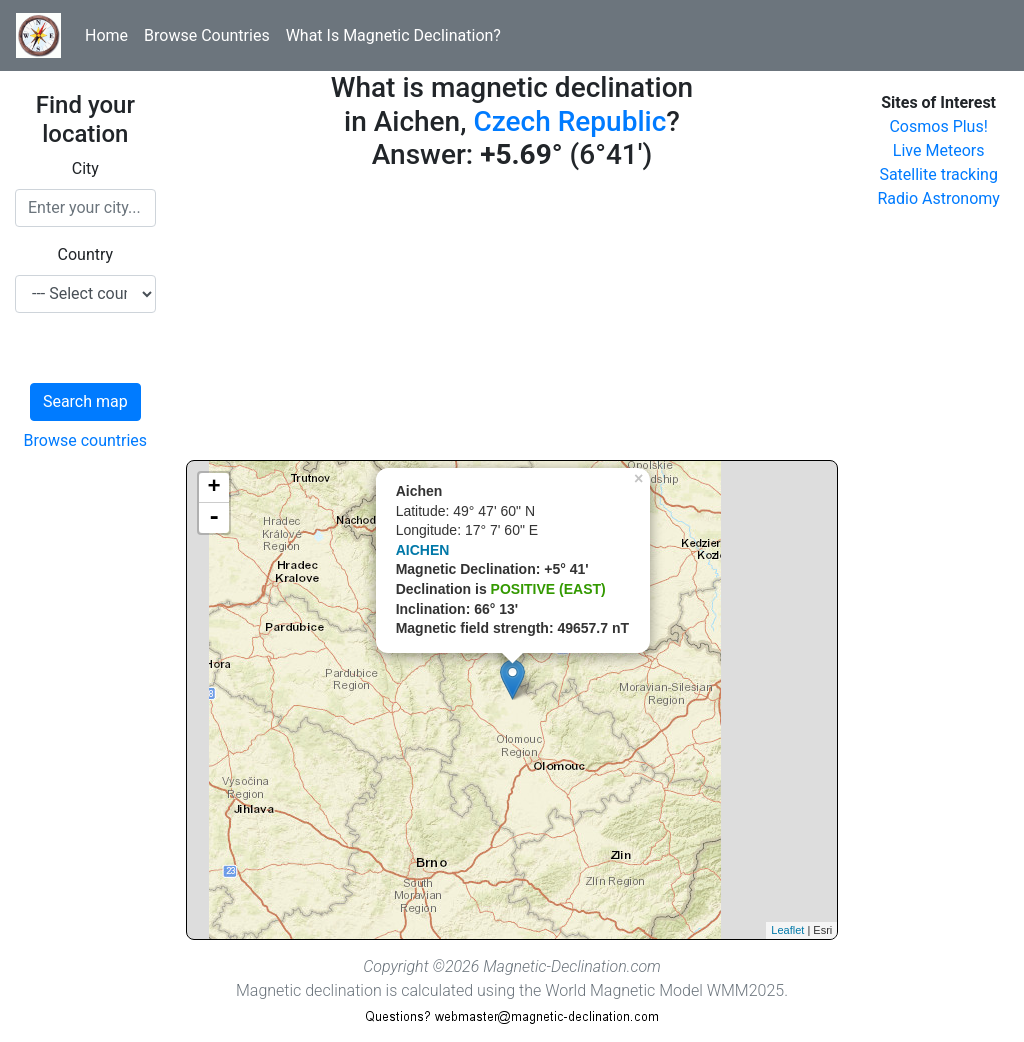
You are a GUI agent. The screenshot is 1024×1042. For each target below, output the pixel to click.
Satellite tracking (938, 174)
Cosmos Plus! (938, 126)
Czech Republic (569, 121)
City (85, 168)
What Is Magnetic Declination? (393, 35)
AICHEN (423, 550)
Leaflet (787, 930)
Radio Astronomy (938, 198)
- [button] (214, 518)
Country (86, 254)
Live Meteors (939, 150)
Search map (85, 401)
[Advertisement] (512, 320)
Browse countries (86, 440)
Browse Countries (207, 35)
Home (106, 35)
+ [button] (214, 488)
